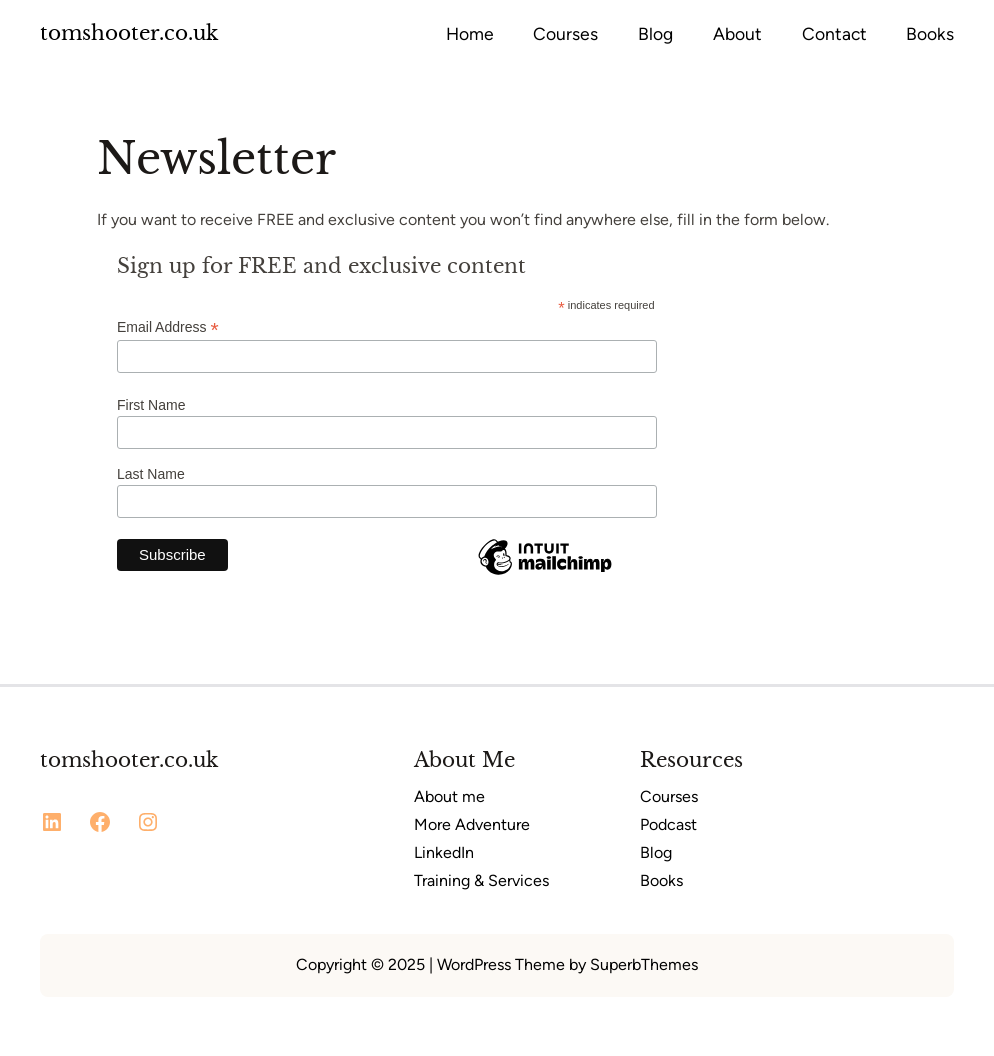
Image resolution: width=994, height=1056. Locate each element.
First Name (151, 405)
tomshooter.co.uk (129, 33)
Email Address (168, 327)
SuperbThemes (644, 964)
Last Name (151, 474)
